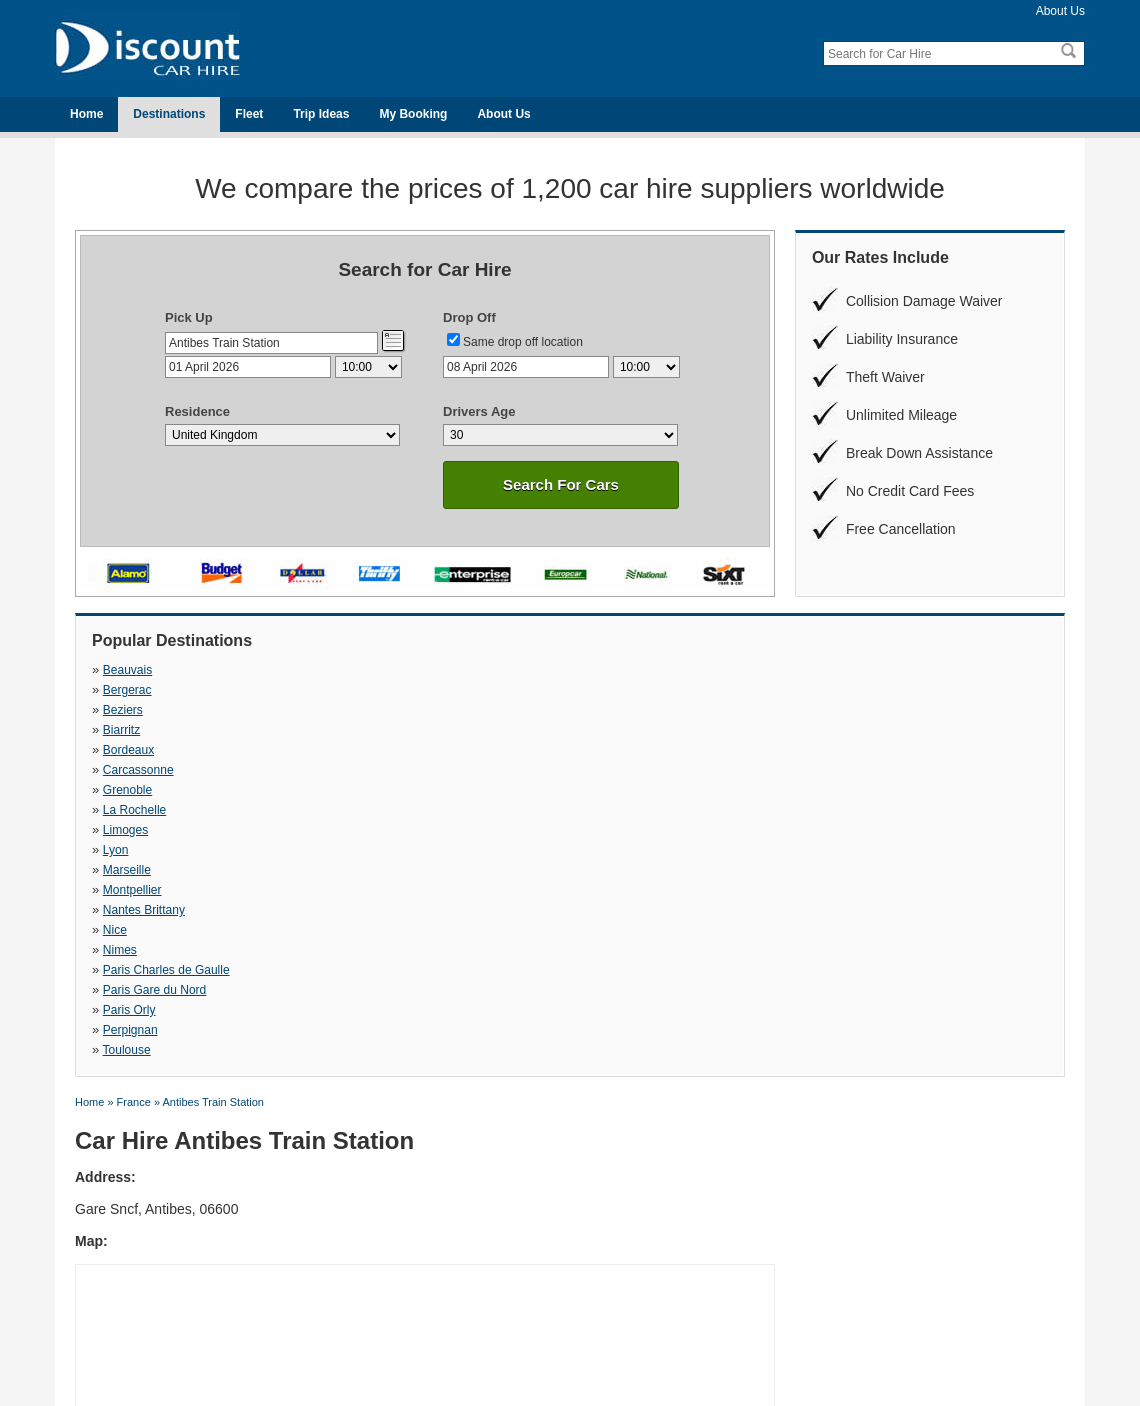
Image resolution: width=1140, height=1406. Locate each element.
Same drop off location (523, 342)
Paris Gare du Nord (154, 750)
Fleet (249, 114)
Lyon (349, 710)
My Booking (413, 114)
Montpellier (831, 710)
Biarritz (820, 670)
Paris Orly (362, 750)
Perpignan (596, 750)
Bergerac (360, 670)
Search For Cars (561, 484)
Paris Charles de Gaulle (865, 730)
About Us (1060, 11)
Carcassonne (371, 690)
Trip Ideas (321, 114)
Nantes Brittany (144, 730)
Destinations (169, 114)
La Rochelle (833, 690)
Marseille (593, 710)
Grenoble (593, 690)
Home (86, 114)
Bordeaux (128, 690)
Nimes (586, 730)
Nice (348, 730)
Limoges (125, 710)
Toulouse (826, 750)
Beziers (589, 670)
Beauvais (127, 670)
